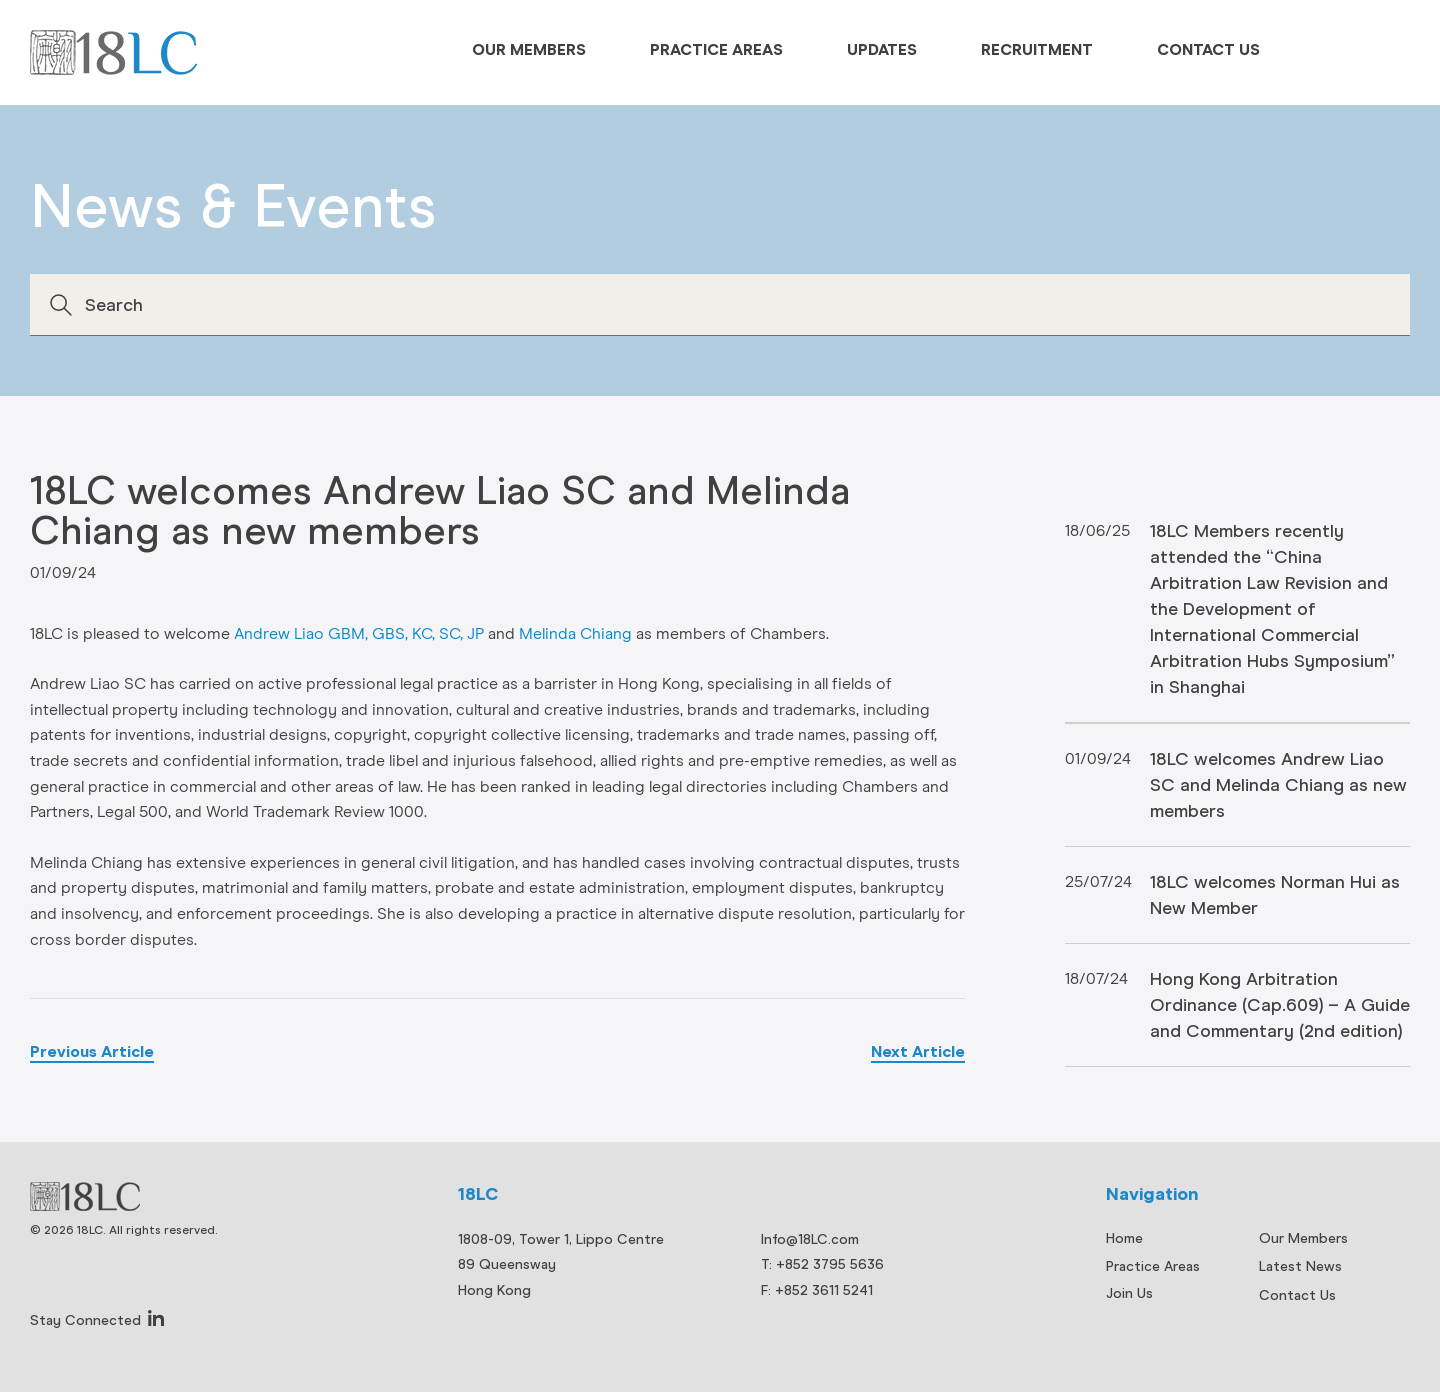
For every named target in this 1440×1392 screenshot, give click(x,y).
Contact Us (1208, 49)
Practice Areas (716, 49)
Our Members (529, 49)
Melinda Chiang (575, 634)
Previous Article (92, 1051)
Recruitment (1037, 49)
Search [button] (61, 305)
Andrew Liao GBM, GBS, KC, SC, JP (359, 634)
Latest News (1300, 1266)
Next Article (918, 1051)
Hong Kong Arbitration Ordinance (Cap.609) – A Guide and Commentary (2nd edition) (1280, 1004)
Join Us (1129, 1293)
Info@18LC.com (810, 1239)
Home (1124, 1238)
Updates (882, 49)
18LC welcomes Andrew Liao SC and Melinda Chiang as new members (1278, 784)
